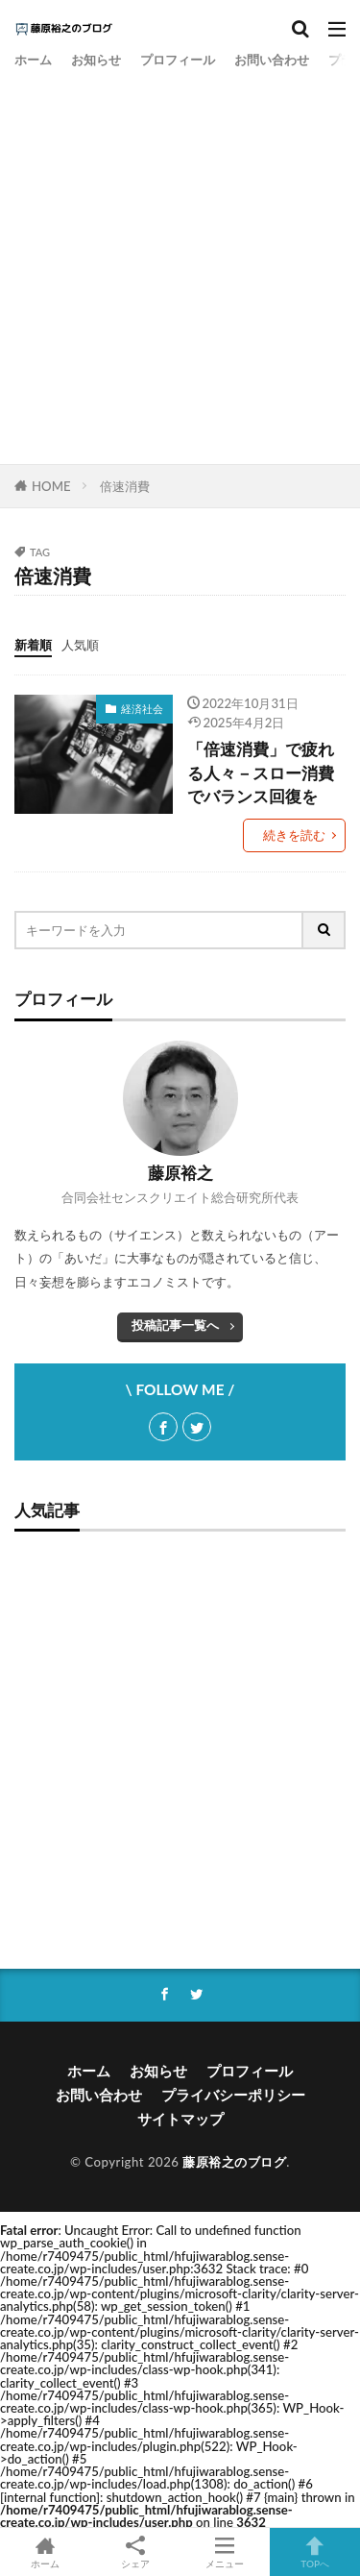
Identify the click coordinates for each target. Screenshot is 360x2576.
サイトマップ (180, 2118)
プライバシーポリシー (233, 2094)
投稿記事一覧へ (175, 1325)
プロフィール (177, 59)
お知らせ (96, 59)
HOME (51, 486)
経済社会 (142, 708)
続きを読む (294, 835)
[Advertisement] (180, 265)
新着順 (33, 644)
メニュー (225, 2552)
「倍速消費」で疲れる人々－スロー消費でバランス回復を (260, 773)
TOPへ (315, 2552)
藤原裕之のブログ (234, 2162)
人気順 (80, 644)
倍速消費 (125, 486)
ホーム (33, 59)
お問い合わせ (271, 59)
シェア (135, 2552)
